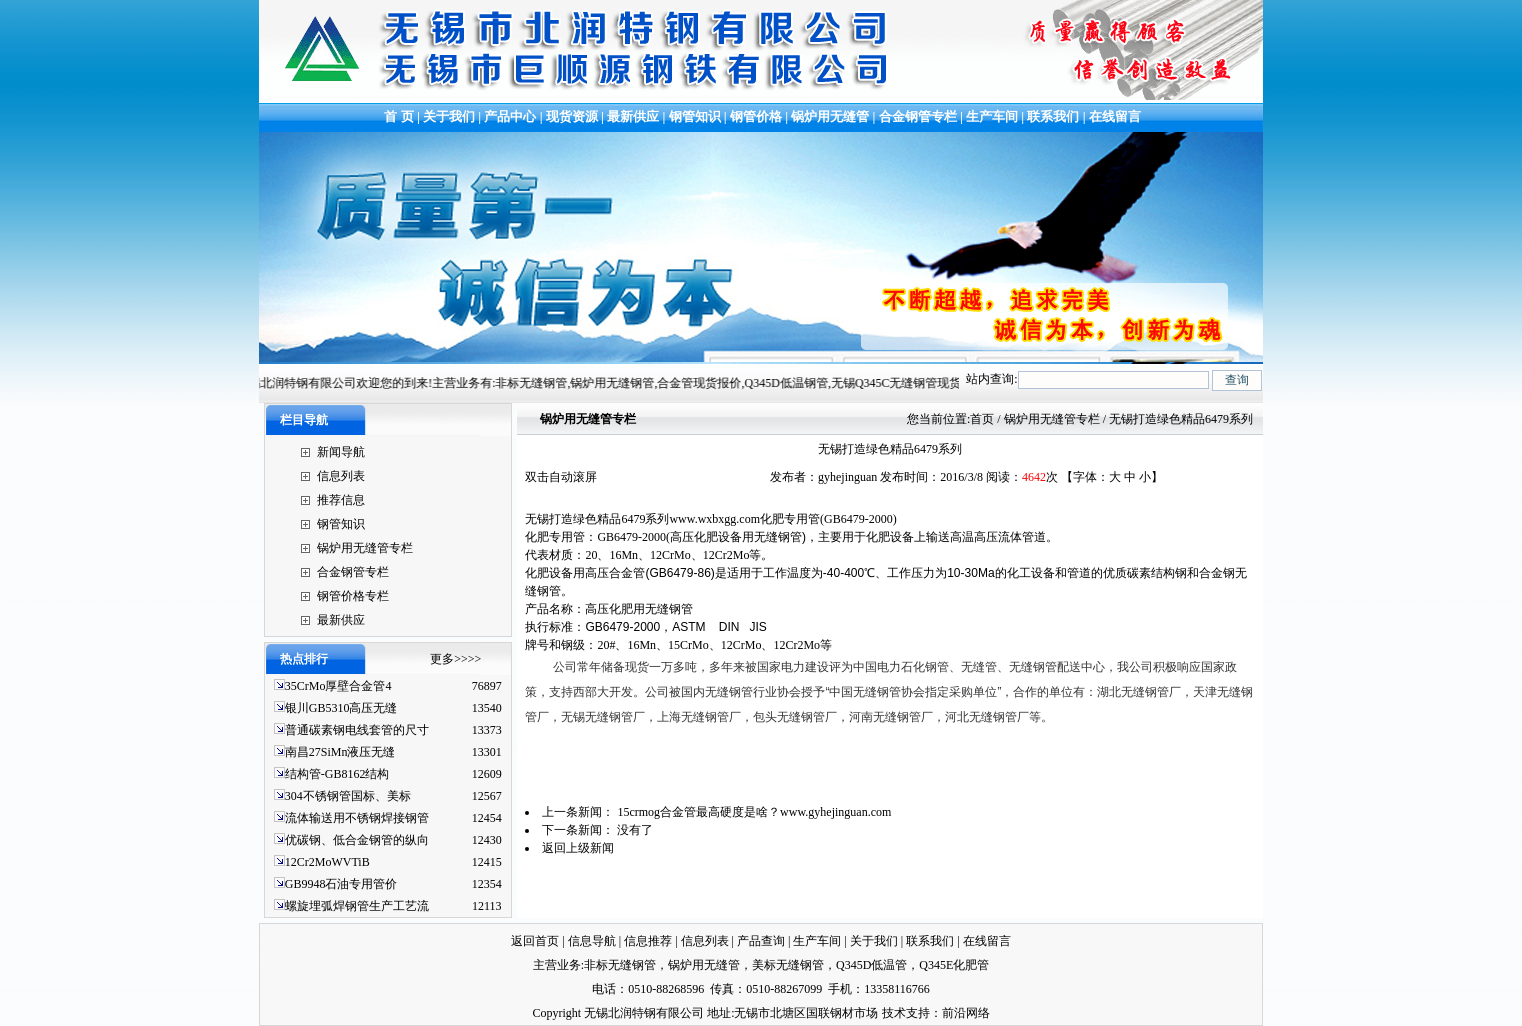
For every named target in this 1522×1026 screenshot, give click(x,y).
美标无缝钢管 (788, 965)
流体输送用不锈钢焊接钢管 (357, 818)
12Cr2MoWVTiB (327, 862)
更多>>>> (455, 659)
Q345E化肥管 (954, 965)
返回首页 (535, 941)
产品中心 (510, 116)
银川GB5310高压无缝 (341, 708)
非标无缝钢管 (620, 965)
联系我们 (1053, 116)
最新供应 (634, 116)
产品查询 (761, 941)
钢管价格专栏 (353, 596)
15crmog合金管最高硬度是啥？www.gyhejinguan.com (754, 812)
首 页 (397, 116)
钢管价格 (756, 116)
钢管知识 (695, 116)
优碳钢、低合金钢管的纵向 (357, 840)
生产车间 (993, 116)
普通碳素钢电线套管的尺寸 (357, 730)
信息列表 (341, 476)
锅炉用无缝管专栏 (365, 548)
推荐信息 (341, 500)
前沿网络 (966, 1013)
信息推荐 (648, 941)
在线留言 (1115, 116)
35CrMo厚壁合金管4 (338, 686)
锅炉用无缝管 (830, 116)
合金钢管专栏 (918, 116)
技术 (894, 1013)
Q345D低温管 (871, 965)
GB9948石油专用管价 (341, 884)
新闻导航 (341, 452)
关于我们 (449, 116)
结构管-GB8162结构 (337, 774)
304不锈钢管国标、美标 (348, 796)
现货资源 (572, 116)
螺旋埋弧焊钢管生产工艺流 (357, 906)
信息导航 (592, 941)
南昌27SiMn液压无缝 (340, 752)
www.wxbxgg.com (714, 519)
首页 (982, 419)
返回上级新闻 (578, 848)
